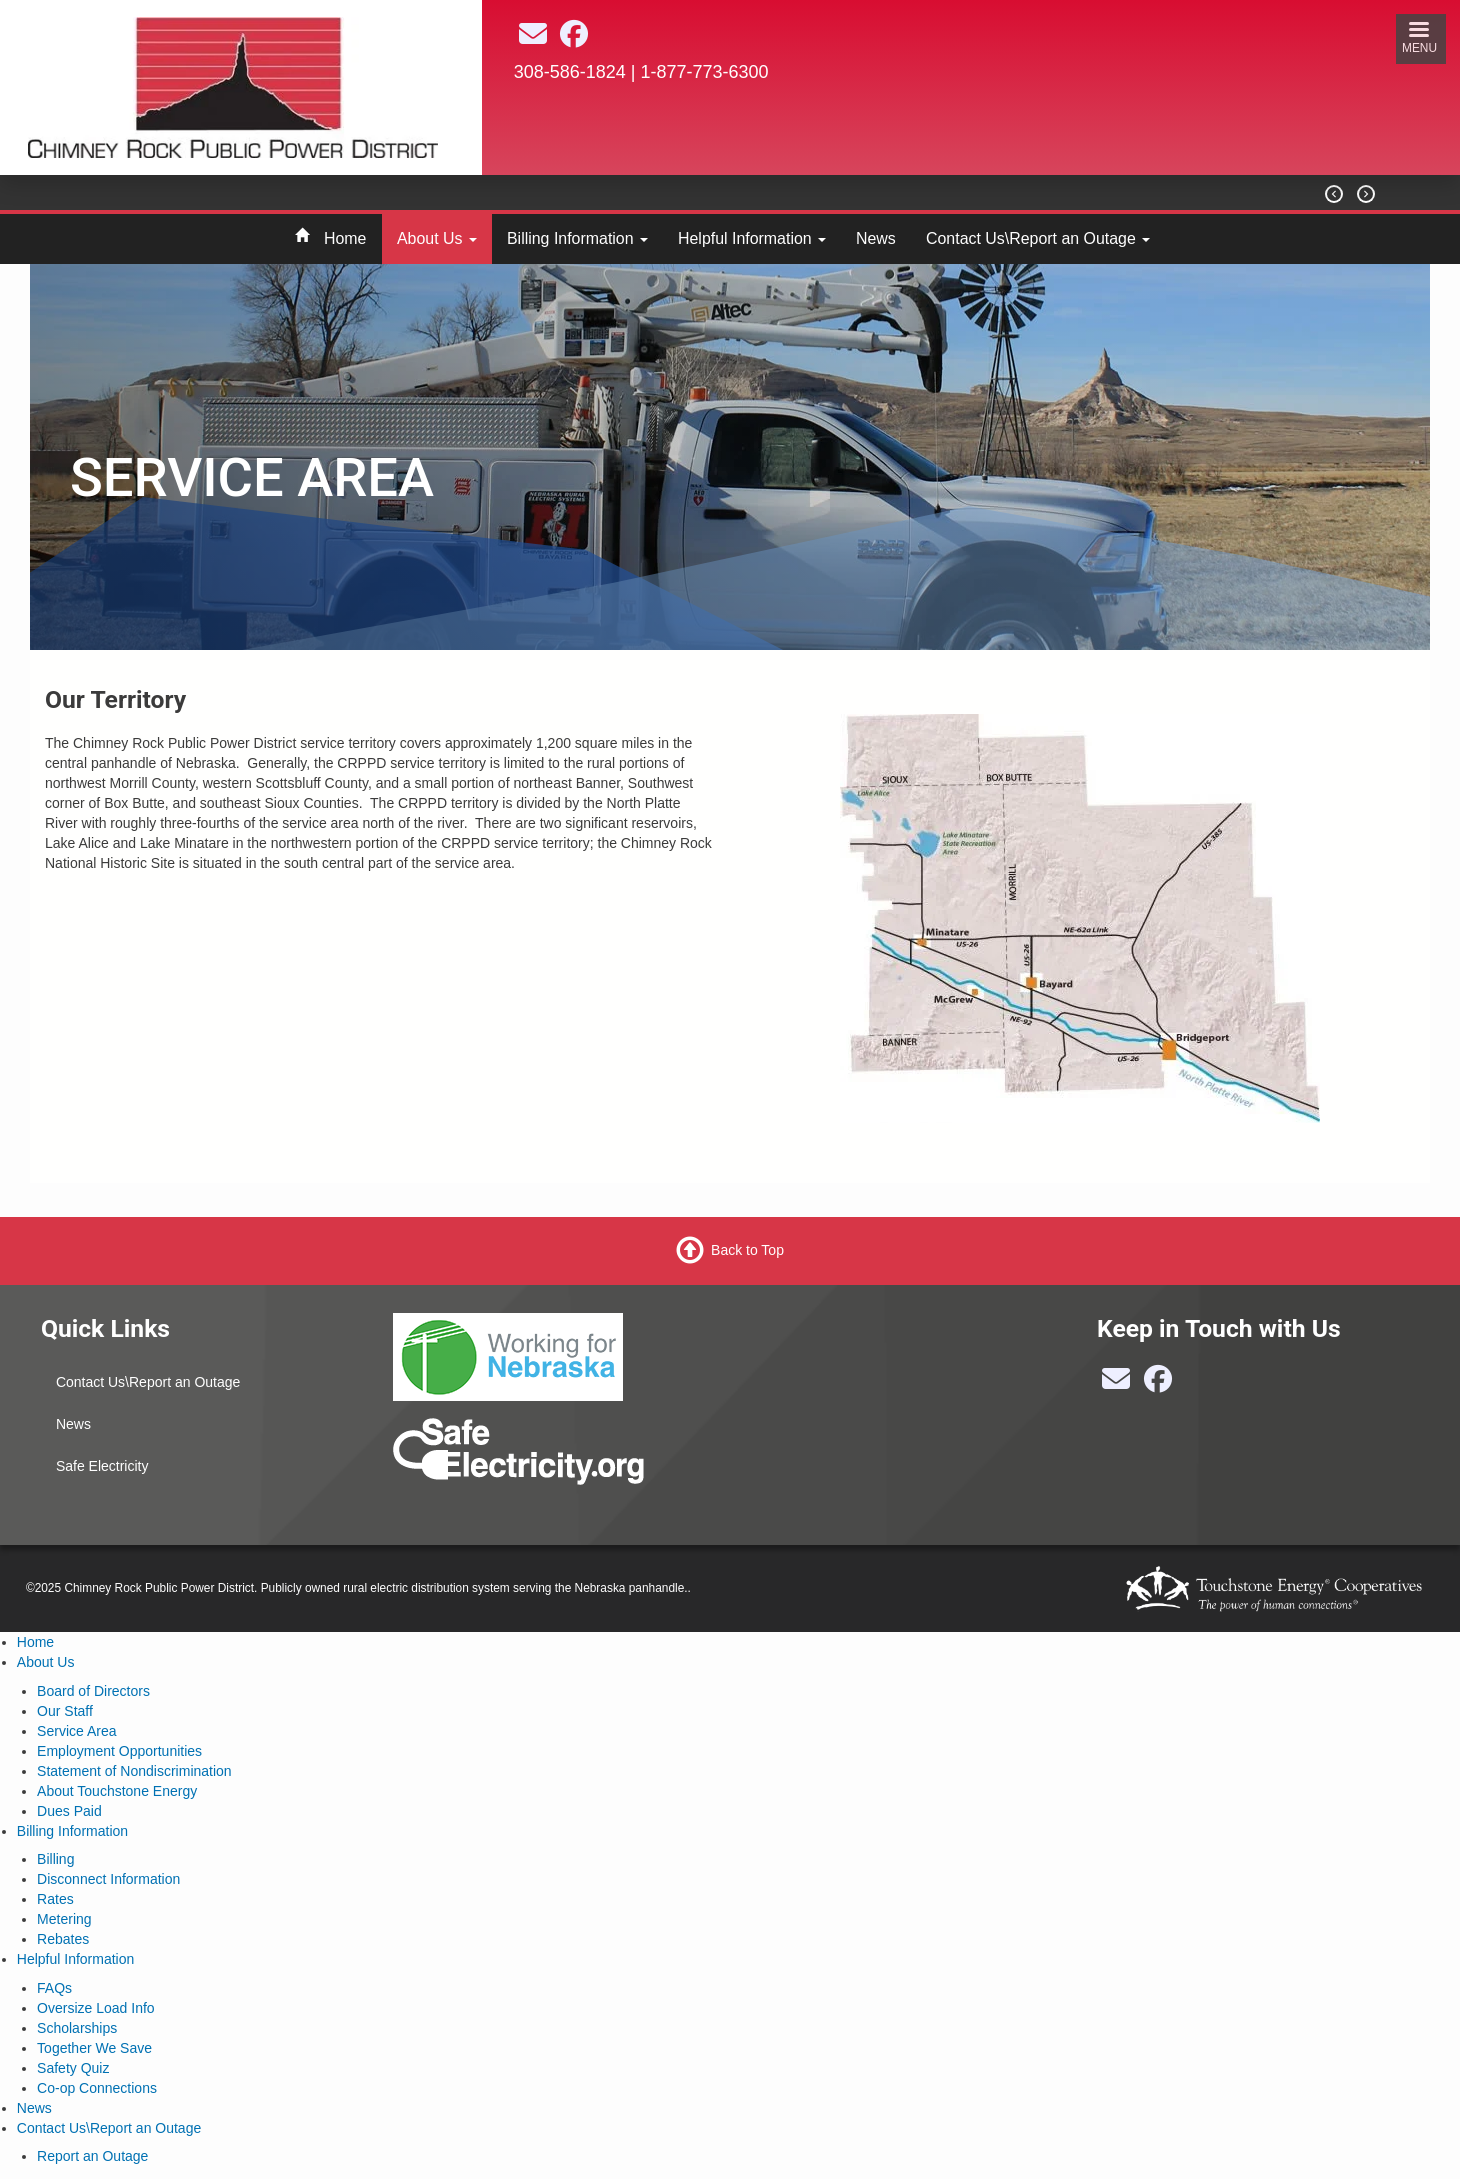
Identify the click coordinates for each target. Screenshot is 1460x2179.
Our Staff (65, 1711)
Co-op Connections (97, 2088)
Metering (64, 1919)
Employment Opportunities (119, 1751)
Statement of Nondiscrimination (134, 1771)
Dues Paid (69, 1811)
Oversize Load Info (96, 2008)
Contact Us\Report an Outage (1038, 238)
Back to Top (747, 1250)
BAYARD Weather (916, 161)
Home (345, 238)
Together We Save (94, 2048)
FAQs (54, 1988)
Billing (55, 1859)
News (876, 238)
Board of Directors (93, 1691)
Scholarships (77, 2028)
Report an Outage (92, 2156)
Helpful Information (752, 238)
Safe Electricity (102, 1466)
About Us (437, 238)
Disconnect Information (108, 1879)
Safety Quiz (73, 2068)
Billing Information (577, 238)
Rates (55, 1899)
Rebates (63, 1939)
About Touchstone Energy (117, 1791)
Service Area (76, 1731)
